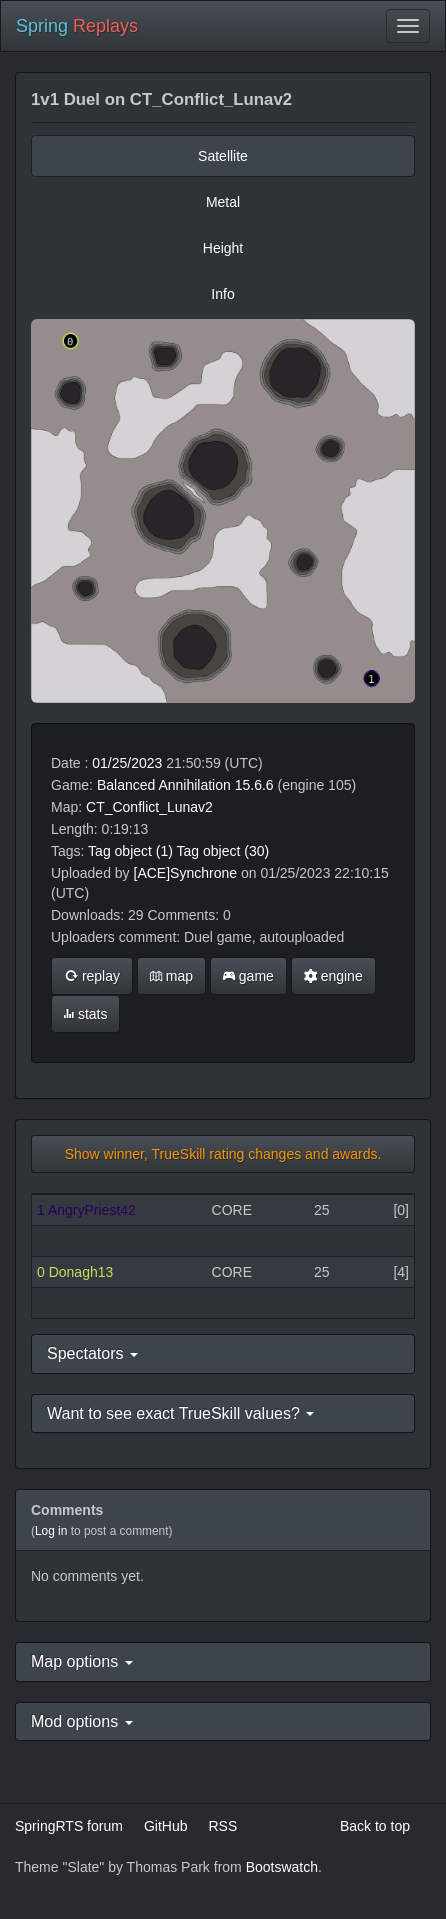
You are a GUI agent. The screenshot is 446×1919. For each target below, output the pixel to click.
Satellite (223, 156)
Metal (223, 202)
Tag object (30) (223, 851)
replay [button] (92, 976)
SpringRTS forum (69, 1826)
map (171, 976)
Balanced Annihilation (164, 785)
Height (223, 248)
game (248, 976)
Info (222, 294)
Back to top (375, 1826)
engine (333, 976)
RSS (222, 1826)
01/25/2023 (127, 763)
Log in (51, 1531)
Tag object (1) (130, 851)
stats (85, 1014)
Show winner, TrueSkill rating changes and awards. (223, 1154)
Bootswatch (282, 1867)
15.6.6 (254, 785)
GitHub (166, 1826)
